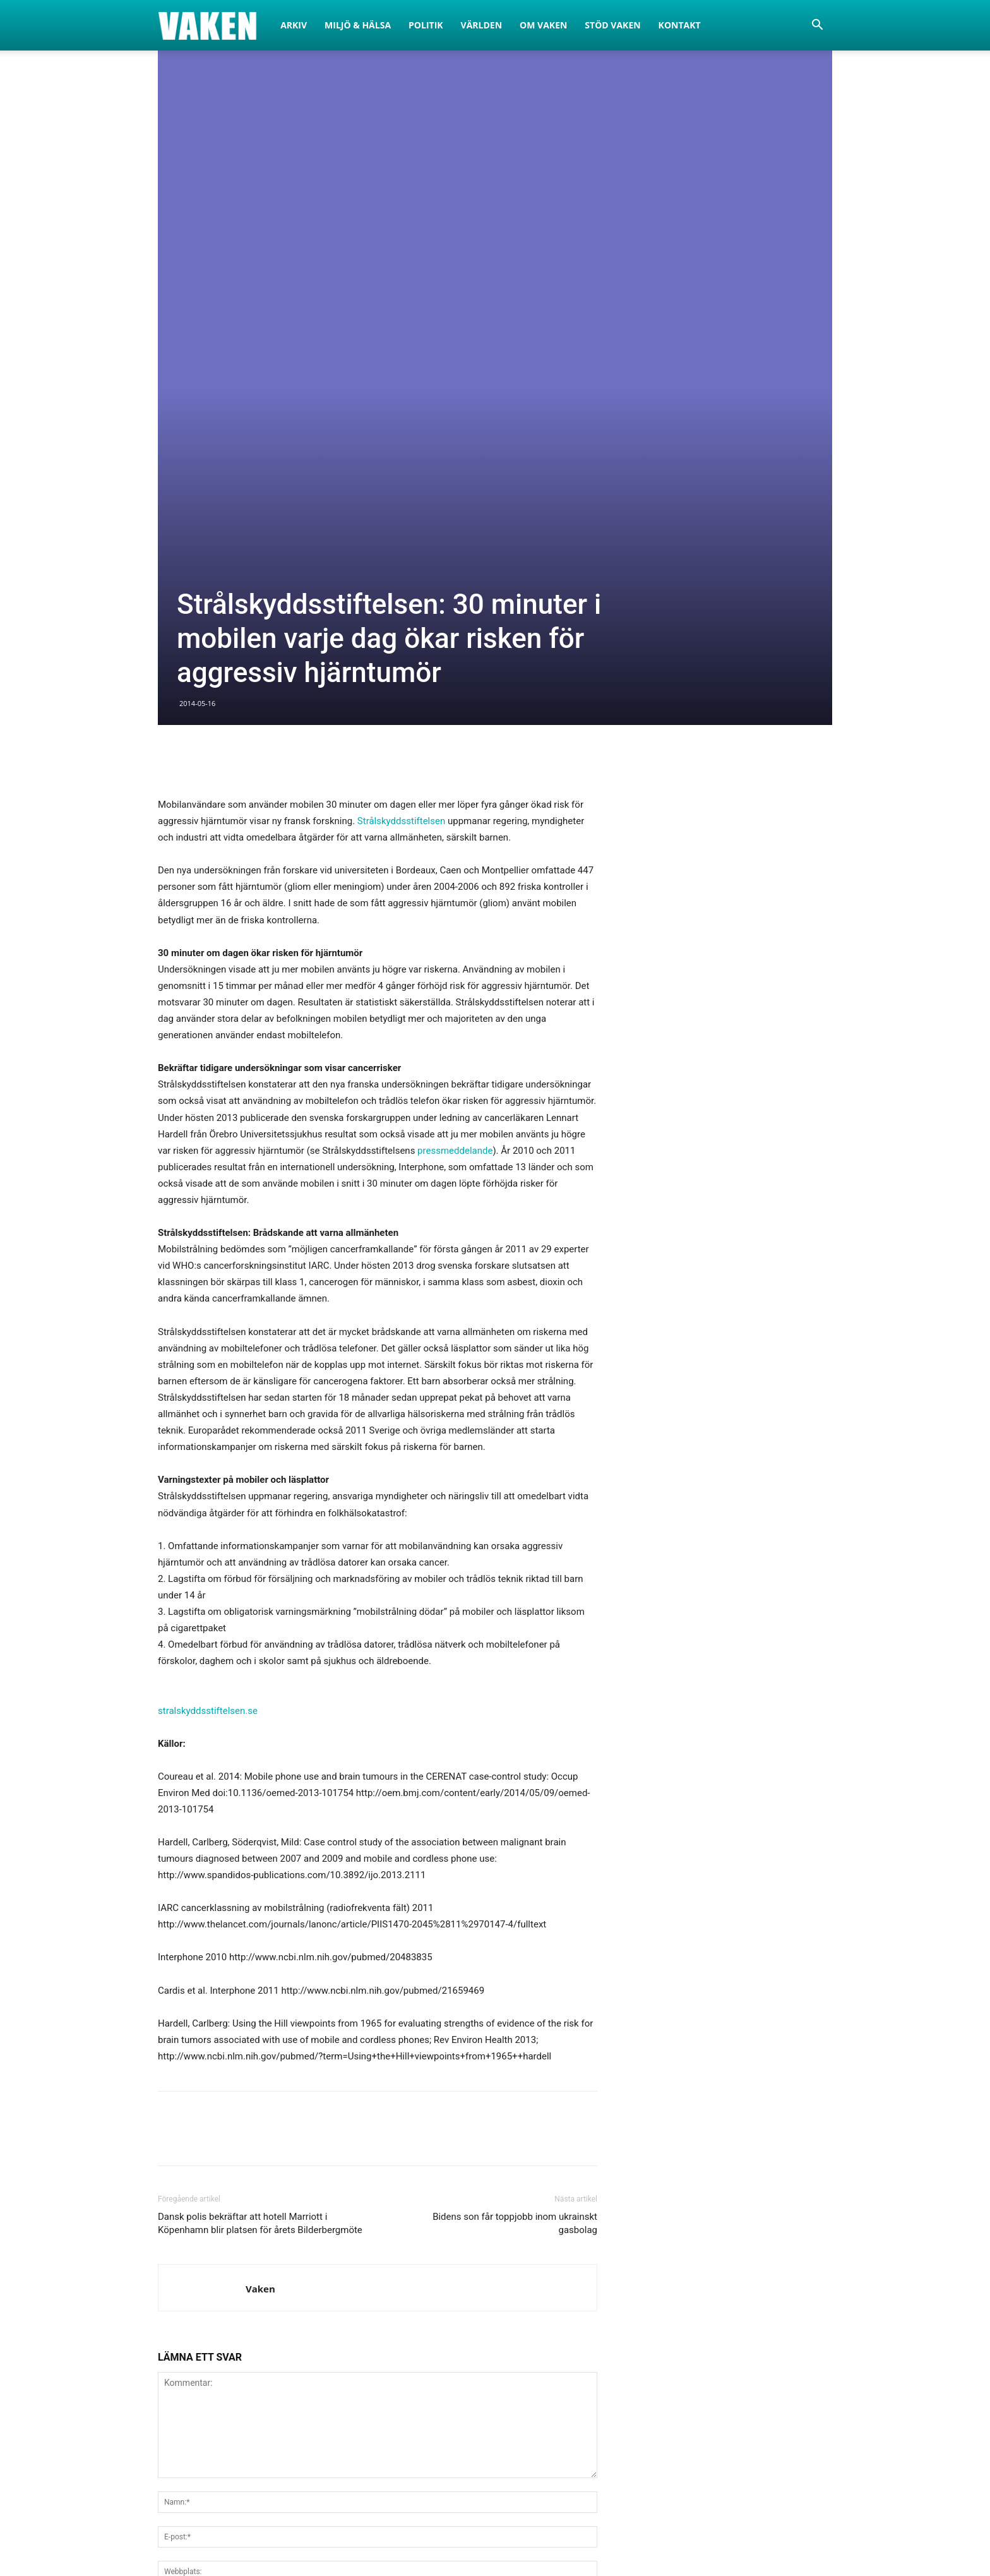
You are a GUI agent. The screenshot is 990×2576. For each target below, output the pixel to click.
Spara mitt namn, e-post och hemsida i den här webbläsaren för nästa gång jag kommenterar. (353, 2231)
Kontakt (680, 25)
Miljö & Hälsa (358, 25)
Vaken (260, 1917)
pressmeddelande (454, 779)
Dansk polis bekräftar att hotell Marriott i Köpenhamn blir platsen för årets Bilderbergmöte (260, 1852)
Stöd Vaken (612, 25)
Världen (482, 25)
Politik (426, 25)
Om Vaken (543, 25)
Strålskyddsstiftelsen (401, 449)
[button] (817, 26)
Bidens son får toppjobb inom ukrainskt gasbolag (514, 1852)
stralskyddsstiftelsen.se (208, 1339)
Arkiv (293, 25)
